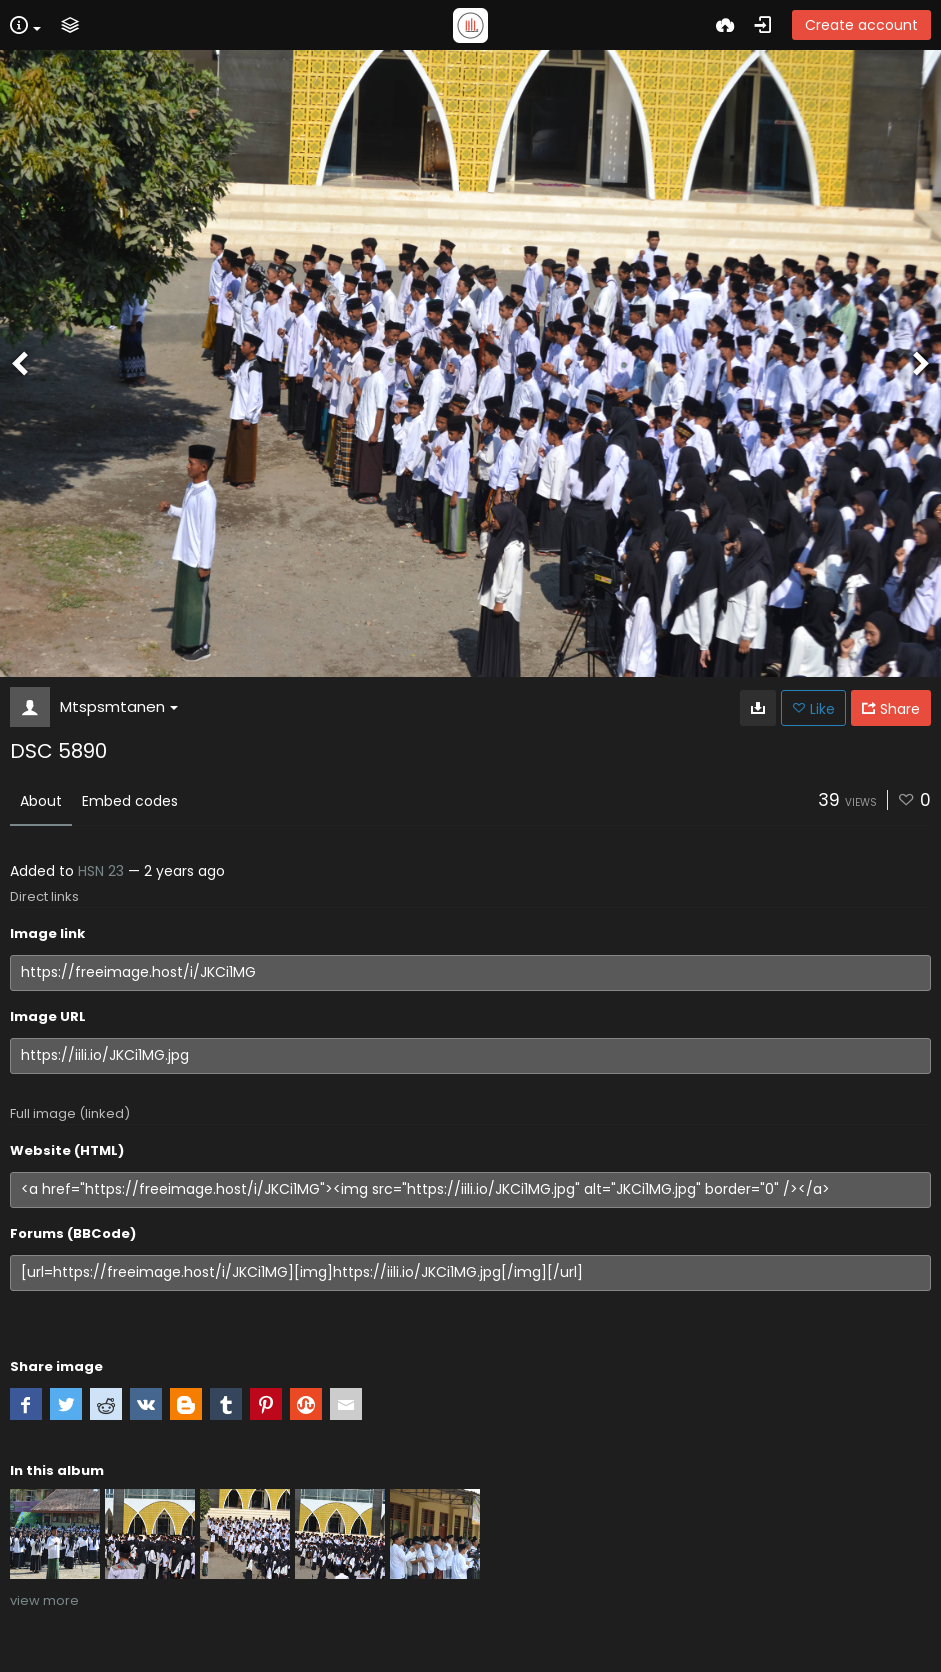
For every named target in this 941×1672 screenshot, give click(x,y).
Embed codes (130, 801)
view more (44, 1600)
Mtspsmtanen (119, 706)
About (41, 801)
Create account (861, 25)
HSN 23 (101, 871)
